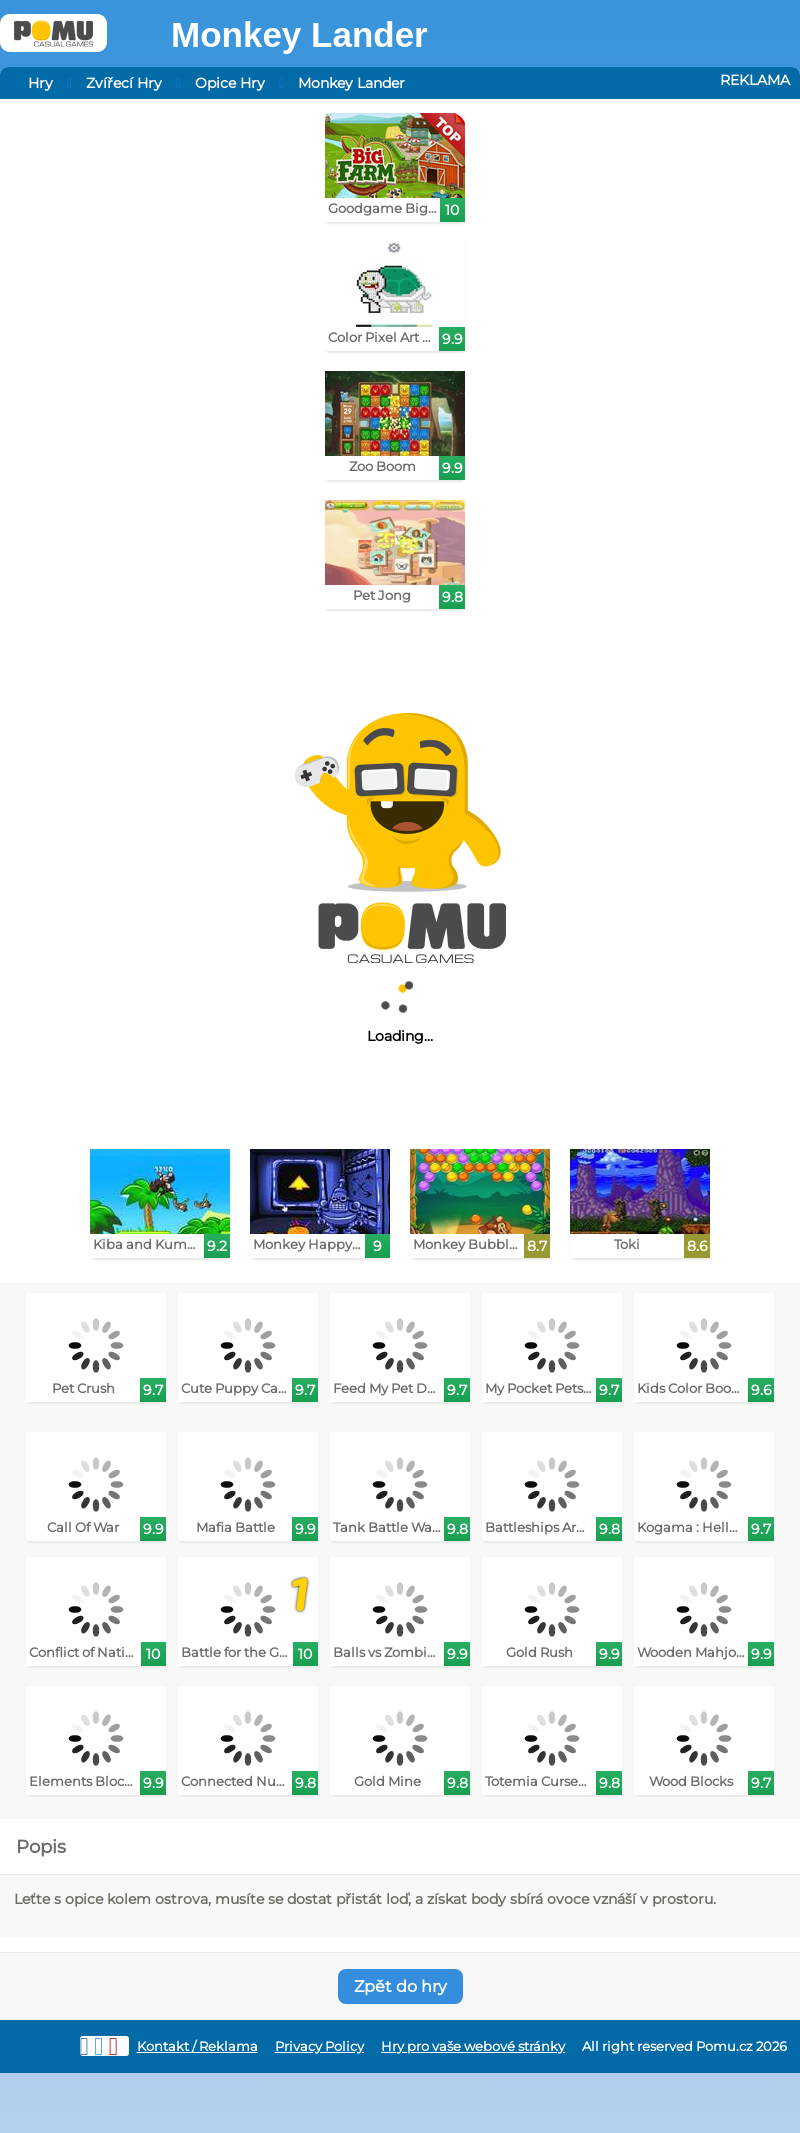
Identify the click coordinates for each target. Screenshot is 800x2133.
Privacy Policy (319, 2046)
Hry (40, 83)
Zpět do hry (400, 1986)
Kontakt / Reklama (197, 2046)
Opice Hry (230, 83)
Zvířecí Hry (124, 83)
